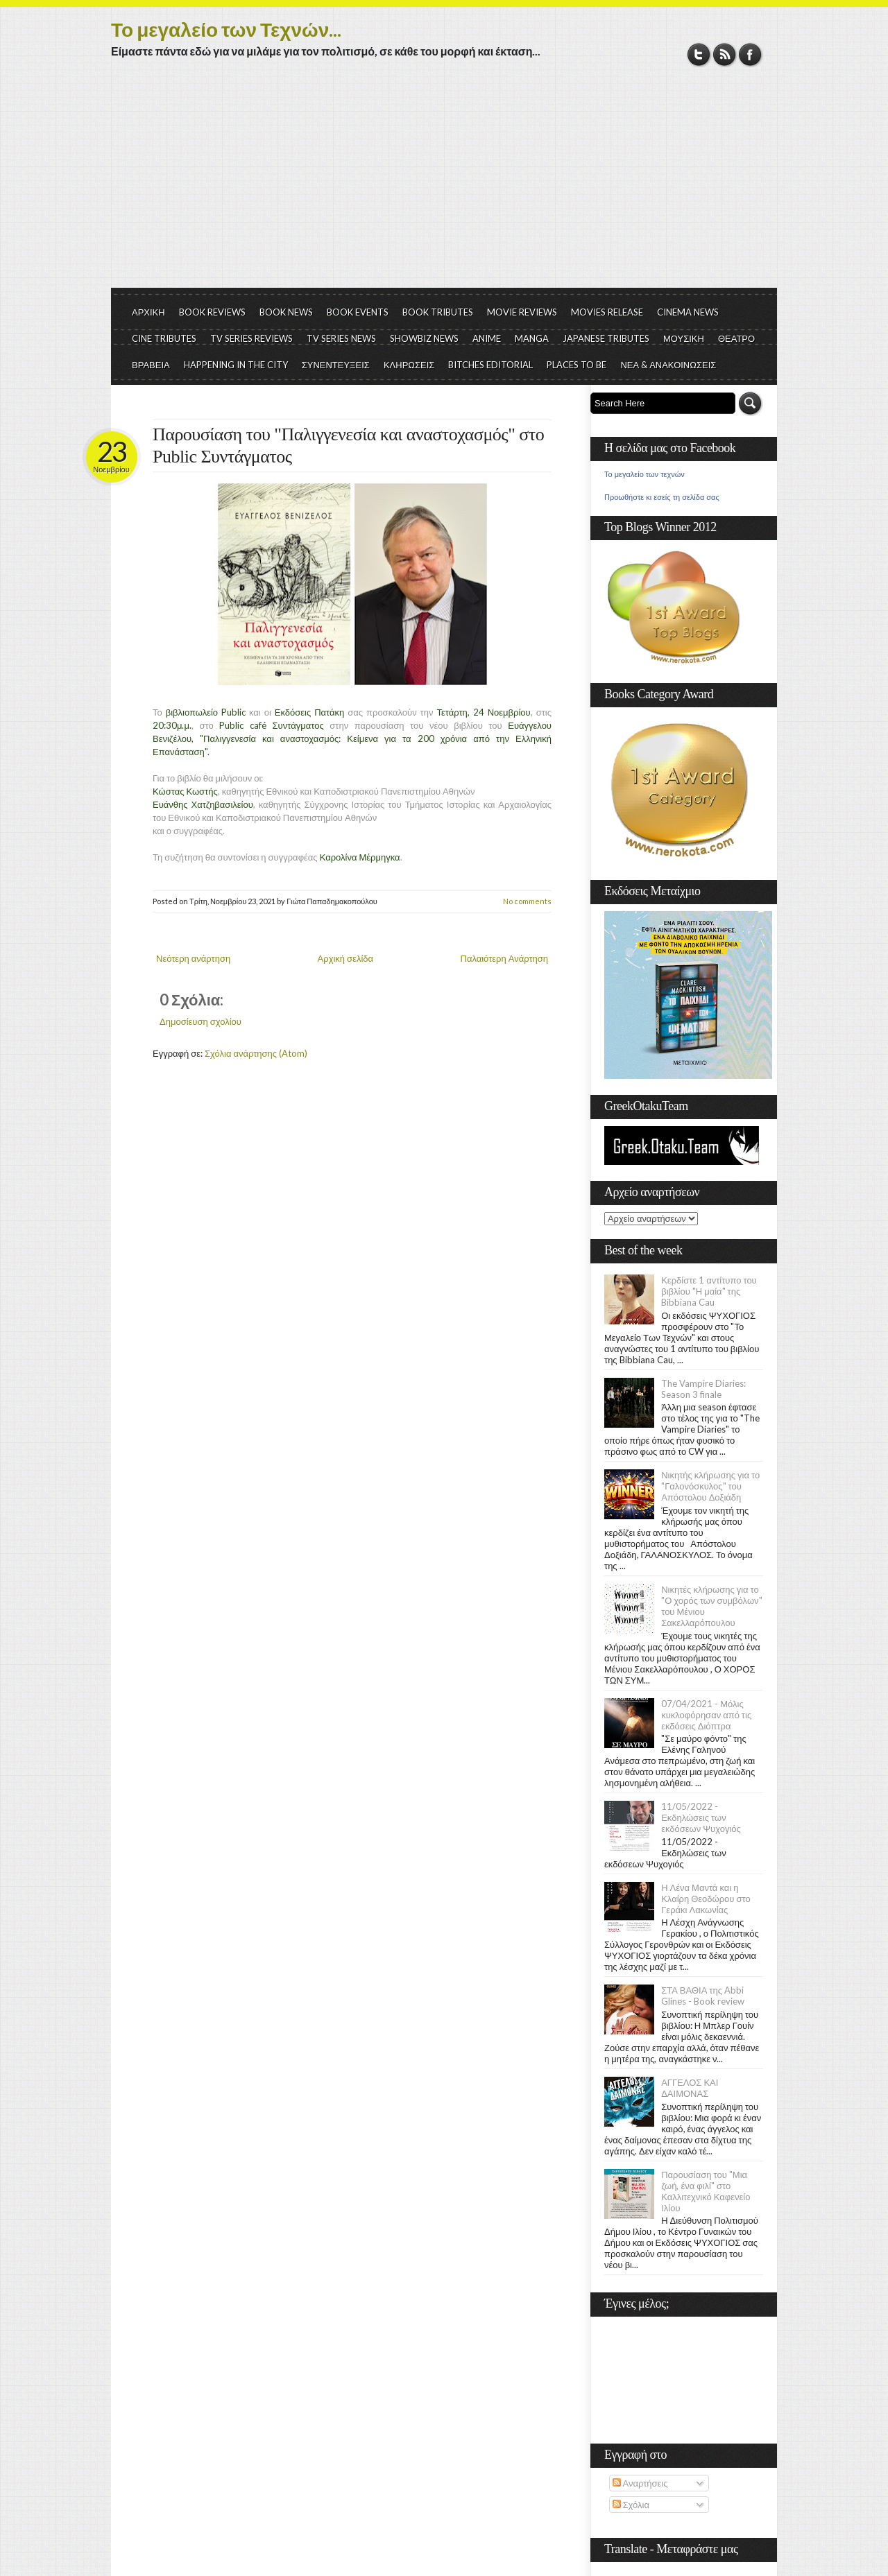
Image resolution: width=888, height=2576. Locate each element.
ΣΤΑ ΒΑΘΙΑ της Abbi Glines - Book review (702, 1996)
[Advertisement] (444, 184)
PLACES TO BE (576, 364)
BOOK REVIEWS (212, 312)
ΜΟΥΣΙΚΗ (683, 338)
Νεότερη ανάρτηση (193, 958)
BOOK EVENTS (357, 312)
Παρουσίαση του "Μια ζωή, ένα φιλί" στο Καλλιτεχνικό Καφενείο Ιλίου (705, 2191)
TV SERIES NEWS (341, 338)
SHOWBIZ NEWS (424, 338)
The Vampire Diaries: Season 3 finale (703, 1389)
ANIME (486, 338)
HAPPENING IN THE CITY (236, 364)
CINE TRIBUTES (164, 338)
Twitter (699, 54)
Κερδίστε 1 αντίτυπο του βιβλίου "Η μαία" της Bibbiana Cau (709, 1291)
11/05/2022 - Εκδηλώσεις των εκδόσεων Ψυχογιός (701, 1817)
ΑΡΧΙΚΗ (148, 312)
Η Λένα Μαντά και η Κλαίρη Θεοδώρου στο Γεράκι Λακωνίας (705, 1898)
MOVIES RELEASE (607, 312)
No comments (527, 901)
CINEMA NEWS (688, 312)
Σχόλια (631, 2504)
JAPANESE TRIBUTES (606, 338)
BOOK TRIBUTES (437, 312)
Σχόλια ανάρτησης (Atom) (256, 1053)
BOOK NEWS (286, 312)
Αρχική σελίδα (345, 958)
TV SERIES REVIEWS (251, 338)
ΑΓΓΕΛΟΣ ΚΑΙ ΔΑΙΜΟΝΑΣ (689, 2088)
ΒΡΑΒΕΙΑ (151, 364)
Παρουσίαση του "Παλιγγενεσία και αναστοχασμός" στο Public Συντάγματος (348, 445)
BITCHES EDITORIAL (490, 364)
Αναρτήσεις (640, 2483)
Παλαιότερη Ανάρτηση (505, 958)
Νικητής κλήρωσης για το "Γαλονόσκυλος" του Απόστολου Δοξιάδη (710, 1486)
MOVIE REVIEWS (522, 312)
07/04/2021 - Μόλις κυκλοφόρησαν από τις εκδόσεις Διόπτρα (706, 1714)
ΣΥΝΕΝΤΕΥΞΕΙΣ (336, 364)
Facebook (750, 54)
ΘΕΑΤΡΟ (736, 338)
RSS (724, 54)
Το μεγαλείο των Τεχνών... (226, 29)
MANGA (532, 338)
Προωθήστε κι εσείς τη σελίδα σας (661, 497)
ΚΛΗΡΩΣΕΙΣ (409, 364)
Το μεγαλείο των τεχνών (644, 474)
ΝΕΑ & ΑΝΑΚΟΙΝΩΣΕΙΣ (668, 364)
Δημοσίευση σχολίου (200, 1021)
